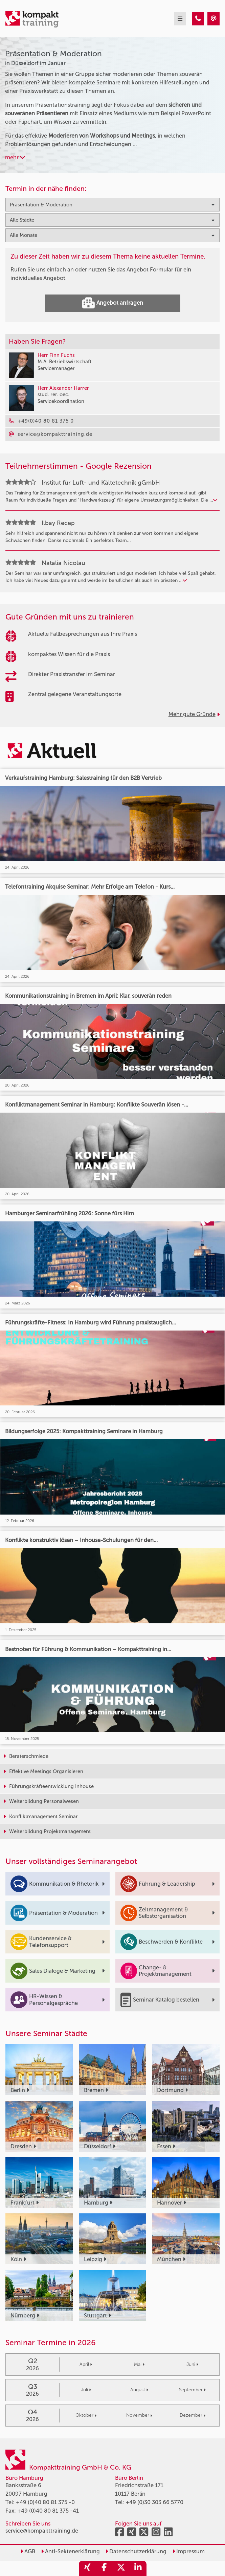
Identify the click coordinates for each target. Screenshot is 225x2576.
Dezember (192, 2415)
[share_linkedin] (138, 2568)
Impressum (188, 2551)
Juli (86, 2390)
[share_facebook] (104, 2568)
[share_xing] (87, 2568)
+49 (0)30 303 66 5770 (154, 2502)
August (139, 2390)
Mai (139, 2364)
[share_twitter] (121, 2568)
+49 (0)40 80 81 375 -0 (45, 2502)
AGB (27, 2551)
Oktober (85, 2415)
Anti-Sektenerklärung (70, 2551)
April (86, 2364)
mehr (15, 157)
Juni (192, 2364)
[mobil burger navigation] (180, 18)
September (192, 2390)
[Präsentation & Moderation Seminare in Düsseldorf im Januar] (198, 18)
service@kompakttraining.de (41, 2531)
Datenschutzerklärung (135, 2551)
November (139, 2415)
